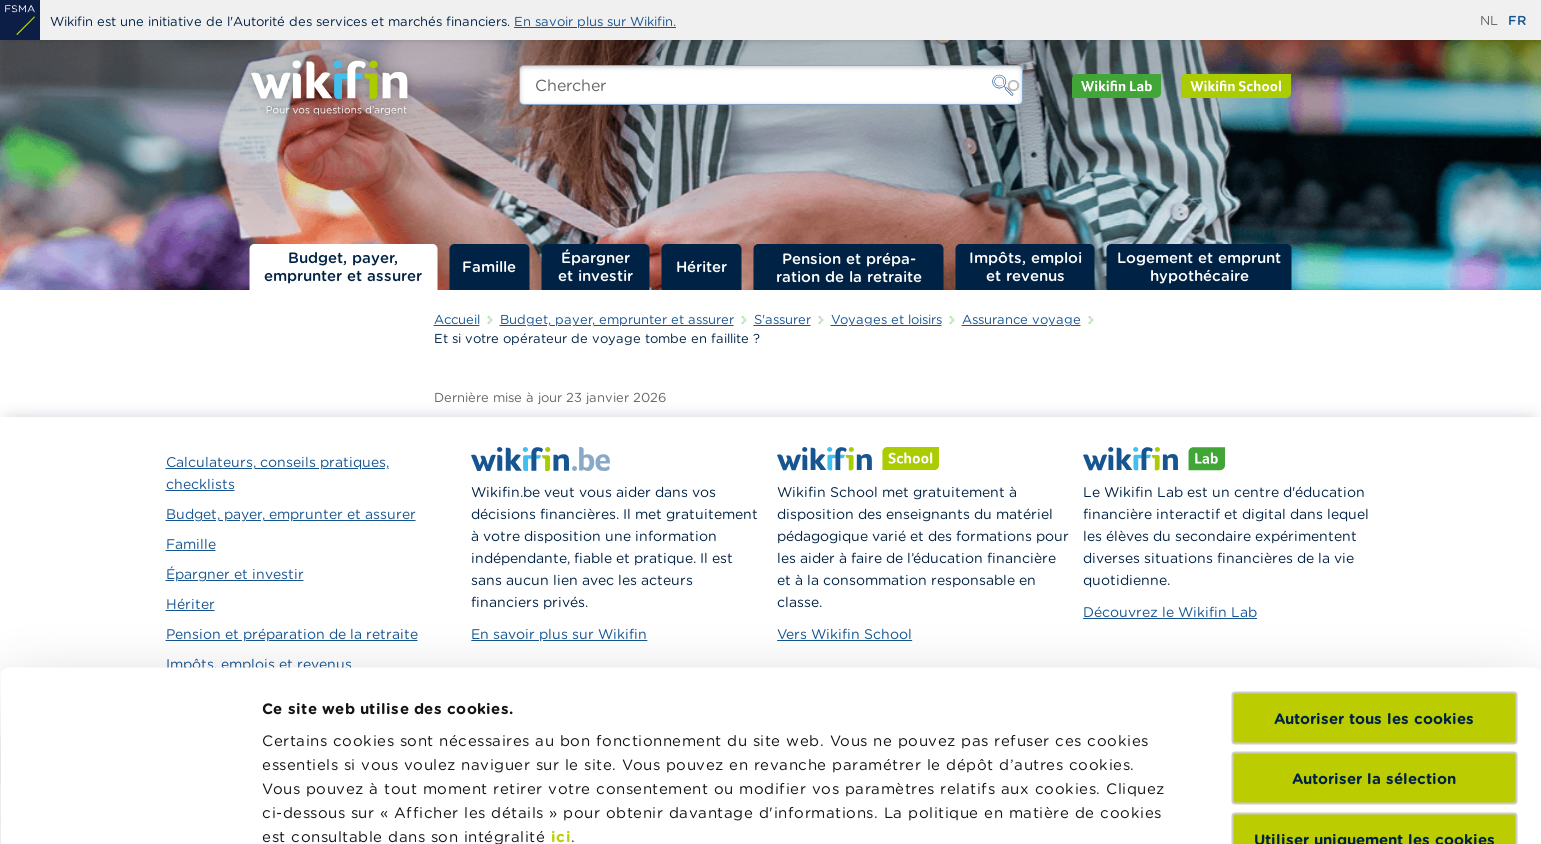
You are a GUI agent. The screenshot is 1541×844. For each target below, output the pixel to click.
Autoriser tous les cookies (1374, 552)
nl (1489, 20)
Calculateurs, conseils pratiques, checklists (277, 473)
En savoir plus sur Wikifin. (595, 21)
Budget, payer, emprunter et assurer (343, 266)
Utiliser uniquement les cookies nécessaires (1374, 683)
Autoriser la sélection (1374, 612)
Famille (489, 266)
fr (1517, 20)
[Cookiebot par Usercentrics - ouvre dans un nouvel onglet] (129, 805)
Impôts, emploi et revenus (1025, 266)
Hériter (701, 266)
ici (561, 670)
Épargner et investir (595, 266)
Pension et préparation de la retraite (849, 267)
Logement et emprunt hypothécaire (1199, 266)
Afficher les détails (335, 804)
